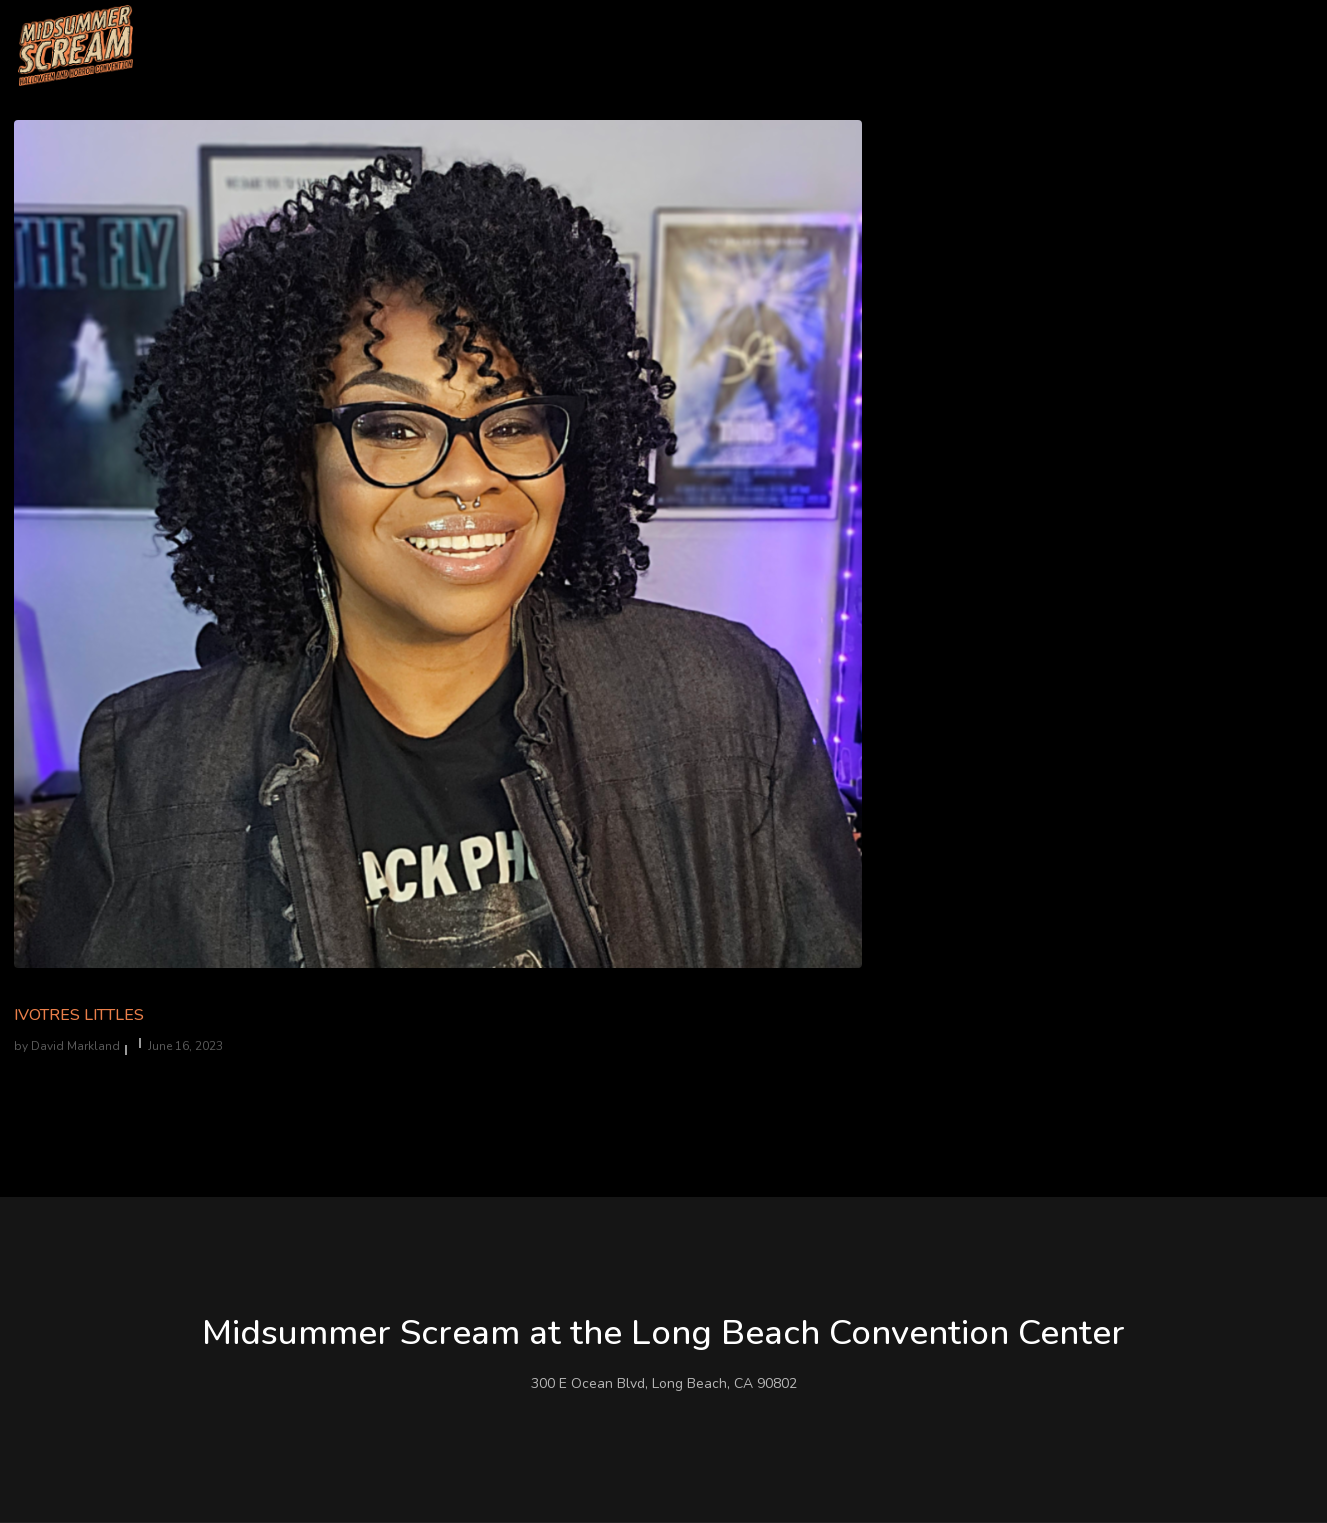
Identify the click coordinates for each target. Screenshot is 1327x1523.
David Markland (75, 1046)
